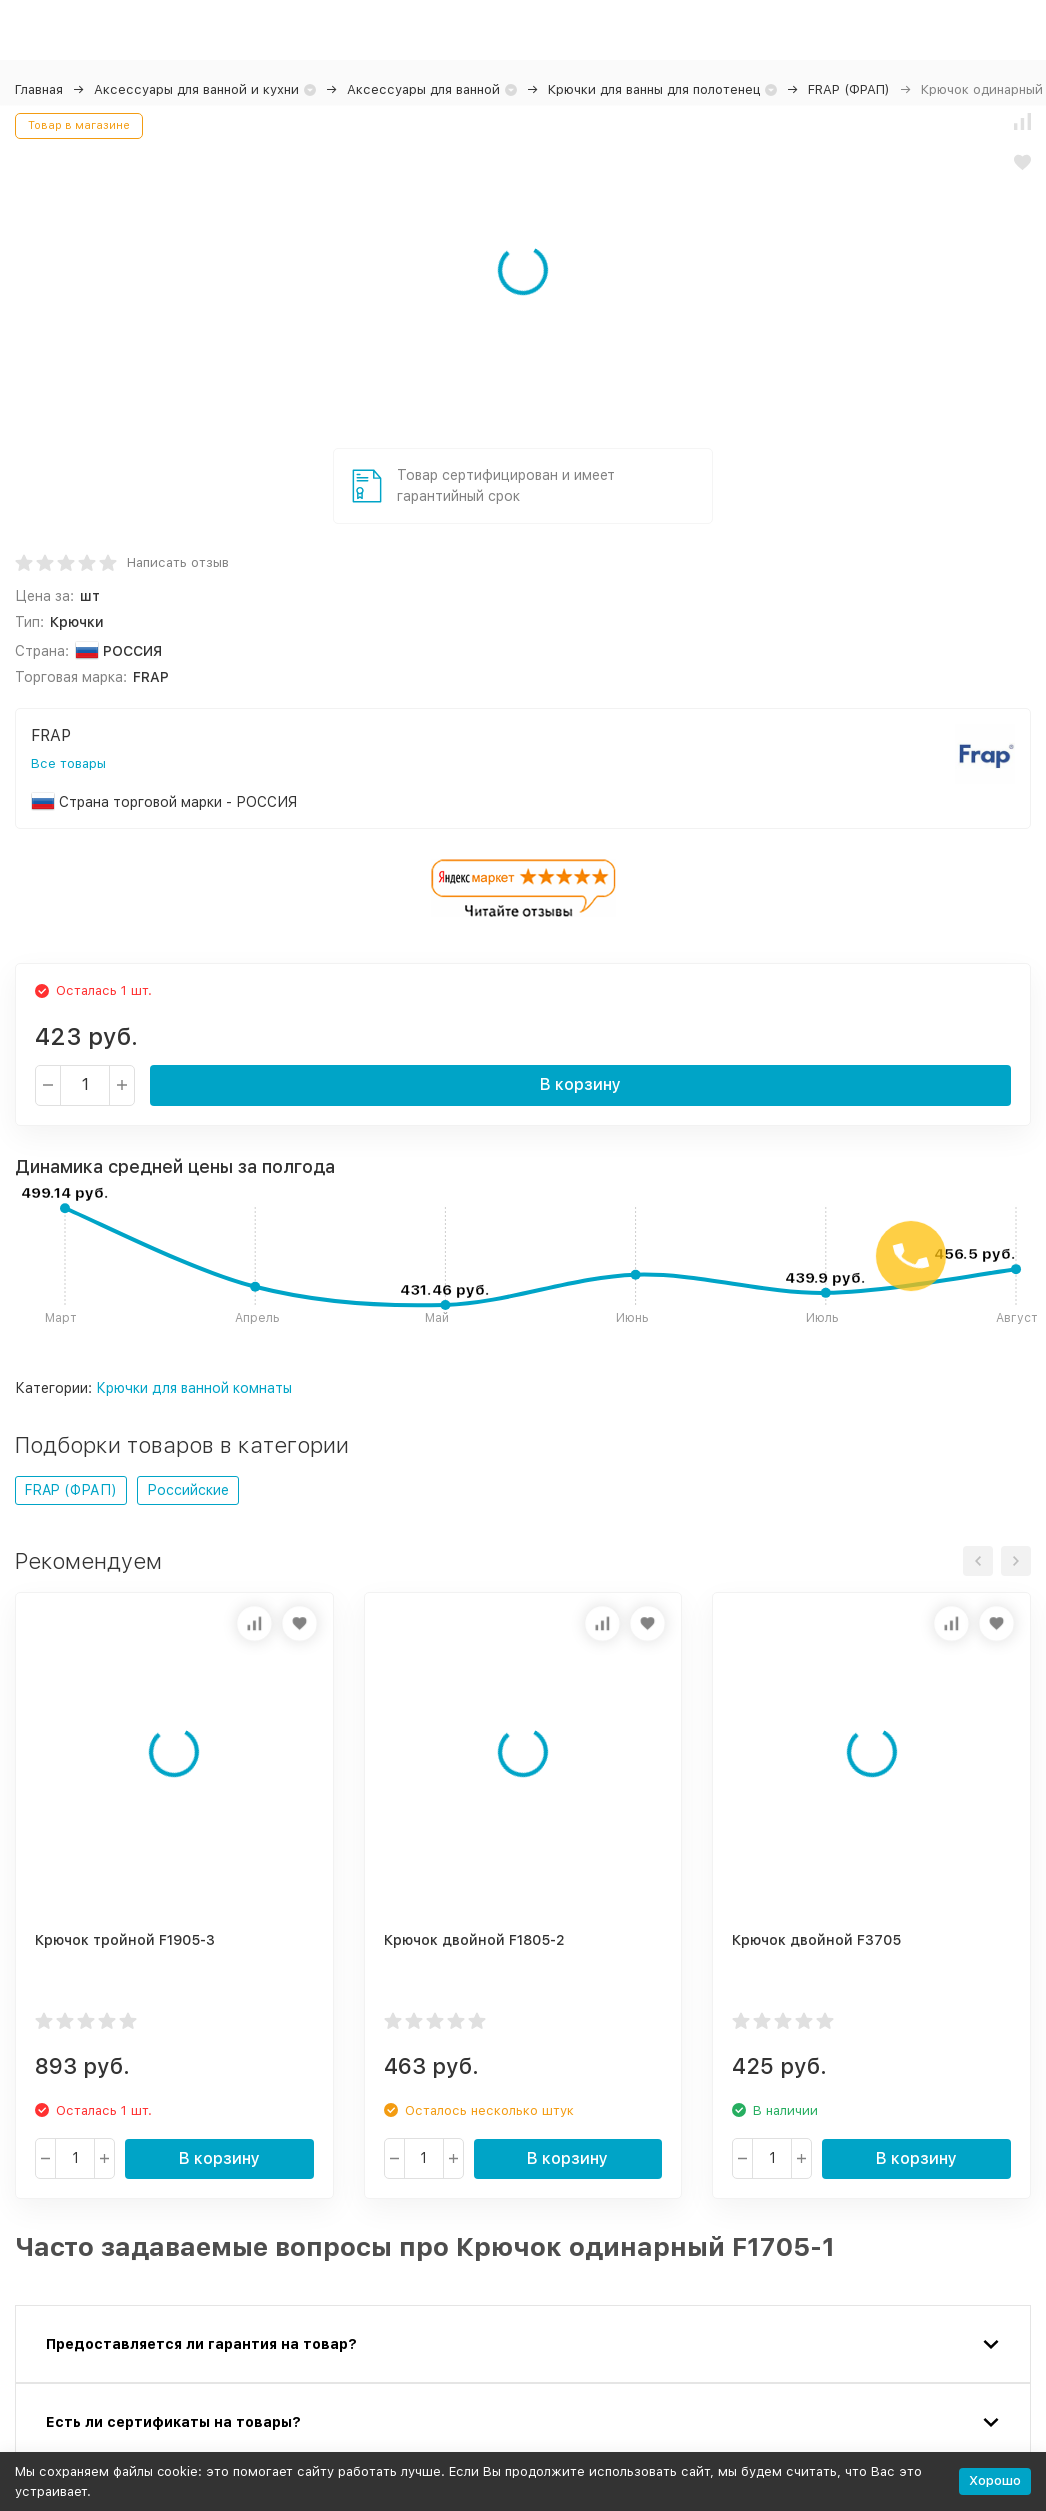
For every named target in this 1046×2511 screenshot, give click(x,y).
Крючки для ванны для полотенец (654, 89)
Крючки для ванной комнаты (194, 1388)
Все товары (68, 763)
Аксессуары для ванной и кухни (196, 89)
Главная (39, 89)
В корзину (580, 1084)
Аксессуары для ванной (423, 89)
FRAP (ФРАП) (849, 89)
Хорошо (995, 2480)
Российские (188, 1490)
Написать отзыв (178, 562)
